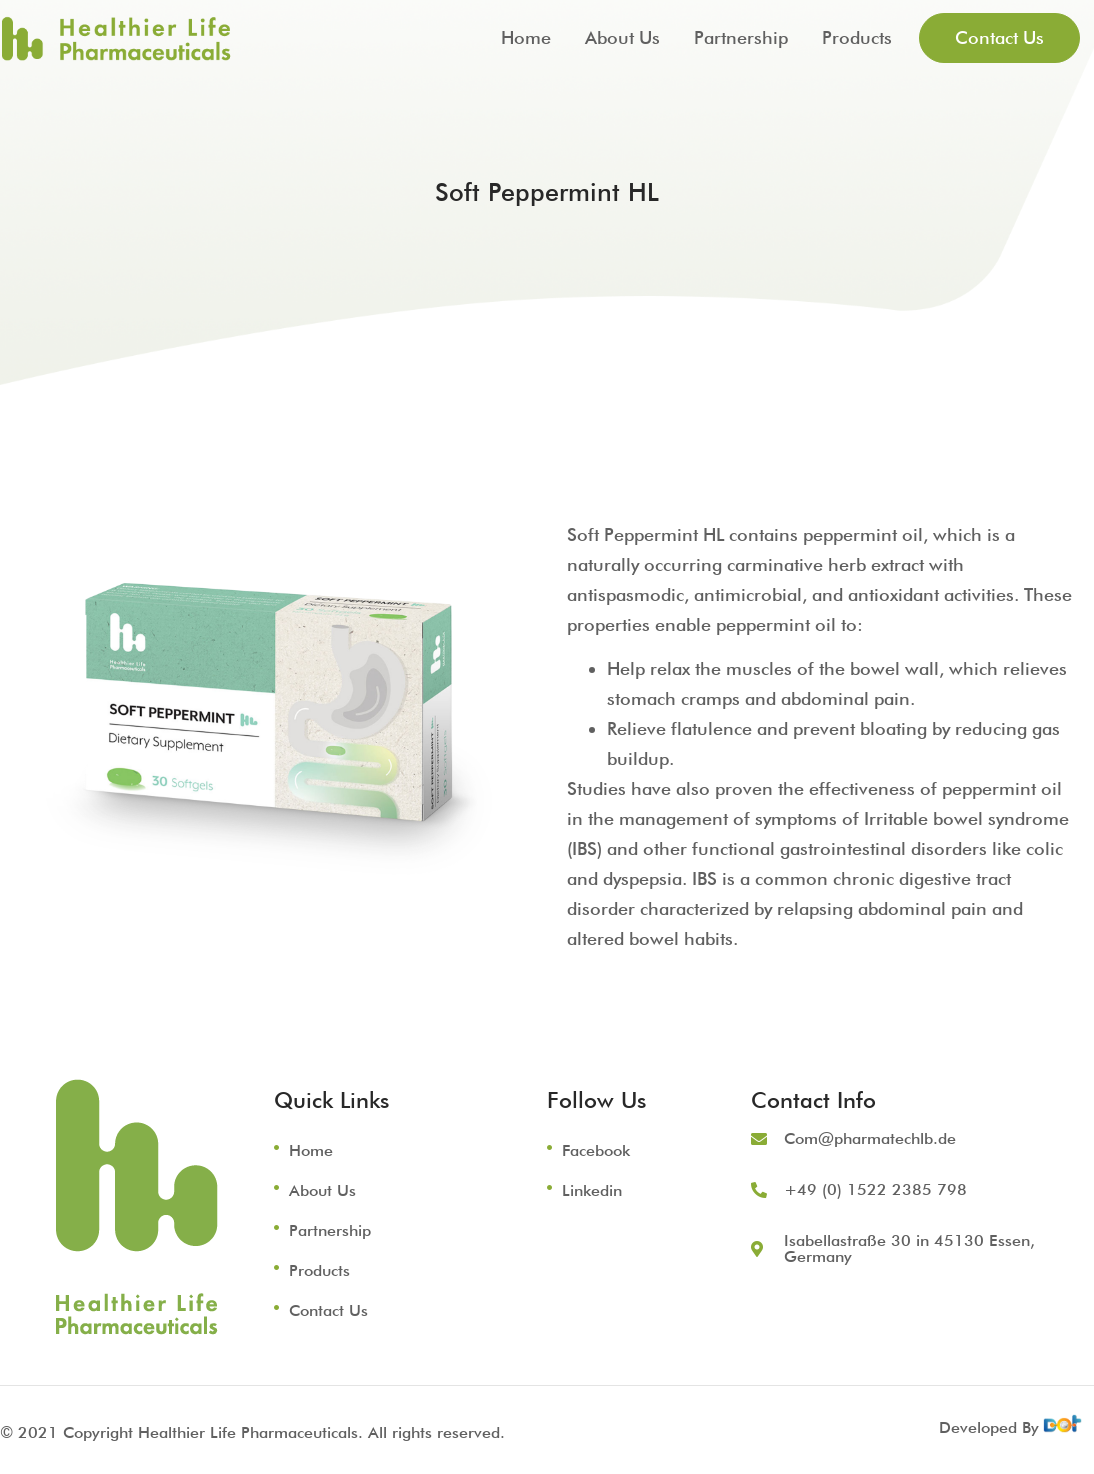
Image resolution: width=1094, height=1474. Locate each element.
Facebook (596, 1150)
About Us (622, 37)
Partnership (741, 37)
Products (857, 37)
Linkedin (592, 1190)
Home (526, 37)
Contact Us (328, 1310)
